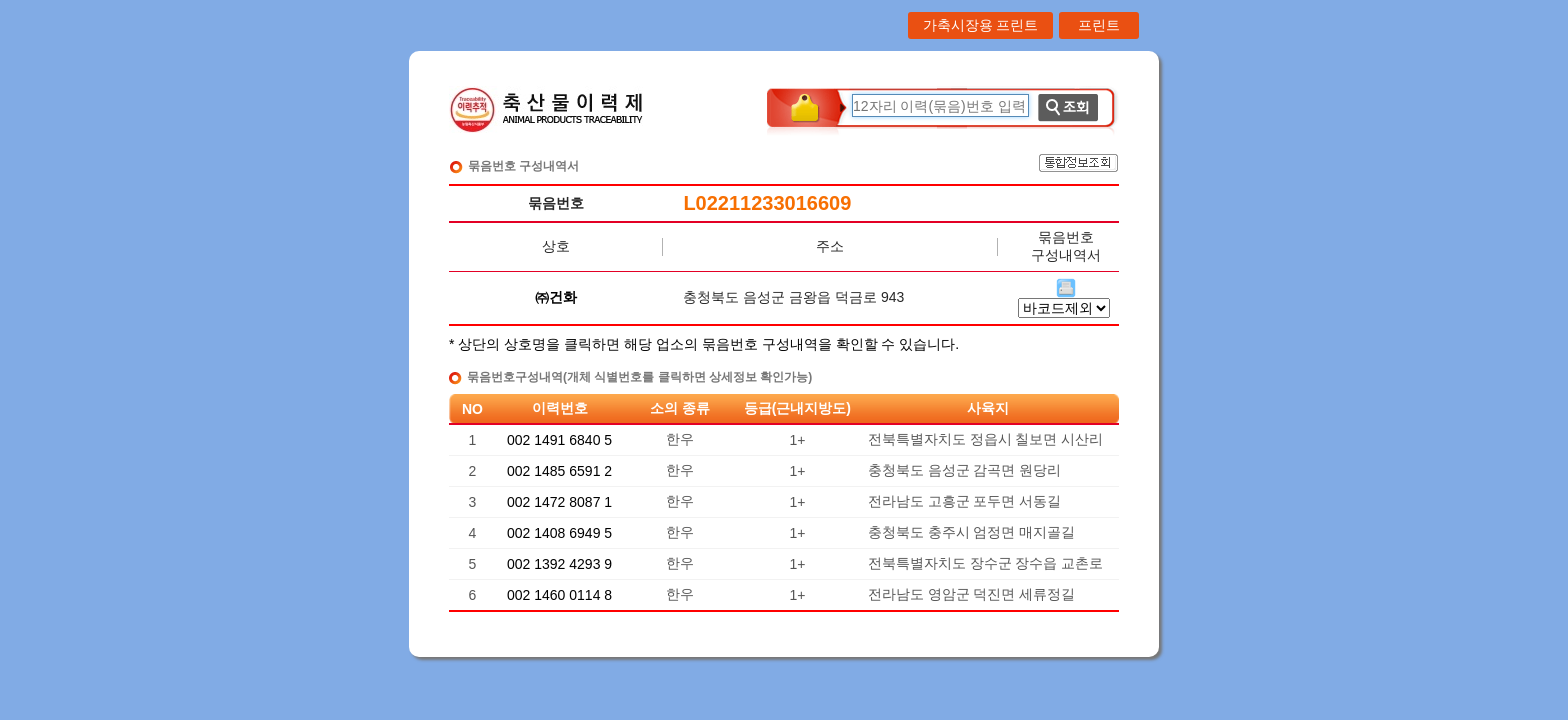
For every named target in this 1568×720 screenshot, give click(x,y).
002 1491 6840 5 (559, 440)
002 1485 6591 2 (559, 471)
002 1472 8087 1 (559, 502)
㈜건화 (556, 297)
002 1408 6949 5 (559, 533)
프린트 (1099, 25)
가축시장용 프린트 (981, 25)
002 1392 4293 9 (559, 564)
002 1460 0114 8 (559, 595)
